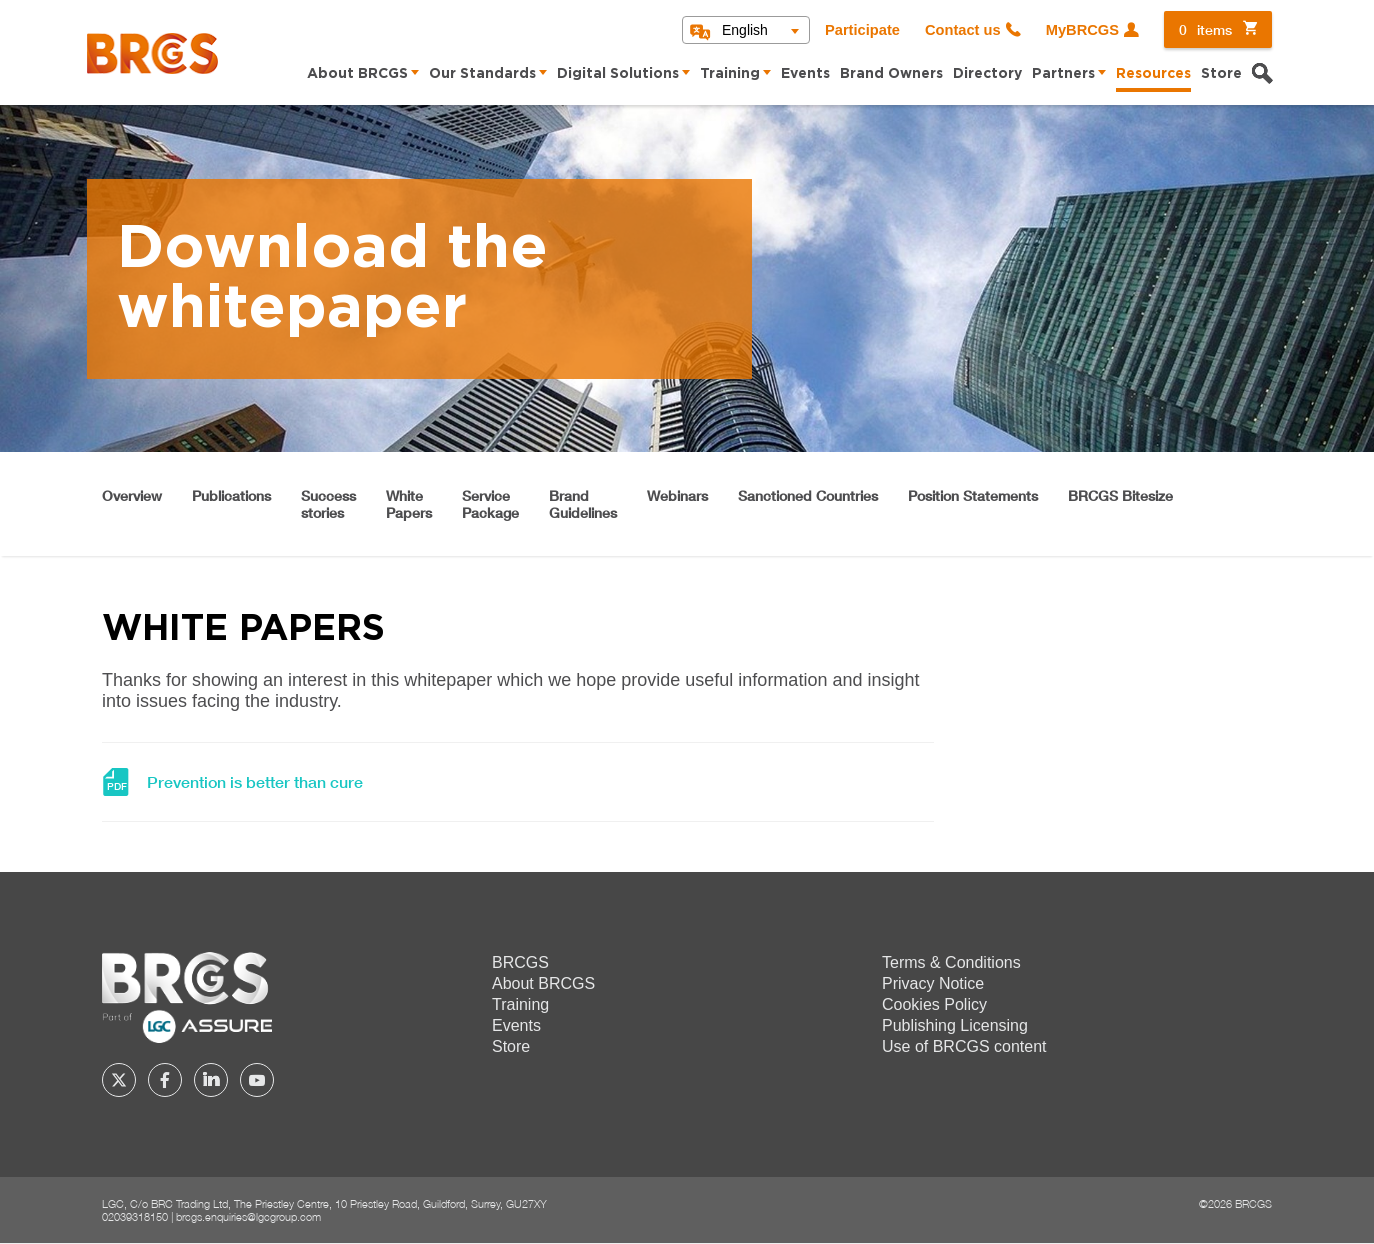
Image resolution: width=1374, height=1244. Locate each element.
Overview (132, 495)
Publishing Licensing (955, 1025)
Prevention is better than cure (255, 782)
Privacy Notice (933, 983)
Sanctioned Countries (808, 495)
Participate (862, 30)
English (745, 30)
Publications (231, 495)
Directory (987, 74)
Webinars (677, 495)
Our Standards (482, 74)
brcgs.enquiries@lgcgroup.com (248, 1216)
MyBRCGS (1082, 30)
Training (730, 74)
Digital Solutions (618, 74)
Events (805, 74)
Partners (1063, 74)
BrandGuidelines (583, 504)
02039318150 (135, 1216)
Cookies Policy (934, 1004)
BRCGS (520, 962)
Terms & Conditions (951, 962)
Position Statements (973, 495)
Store (1221, 74)
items (1205, 29)
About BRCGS (357, 74)
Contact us (963, 30)
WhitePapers (409, 504)
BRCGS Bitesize (1120, 495)
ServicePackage (490, 504)
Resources (1153, 74)
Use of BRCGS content (964, 1046)
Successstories (328, 504)
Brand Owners (891, 74)
